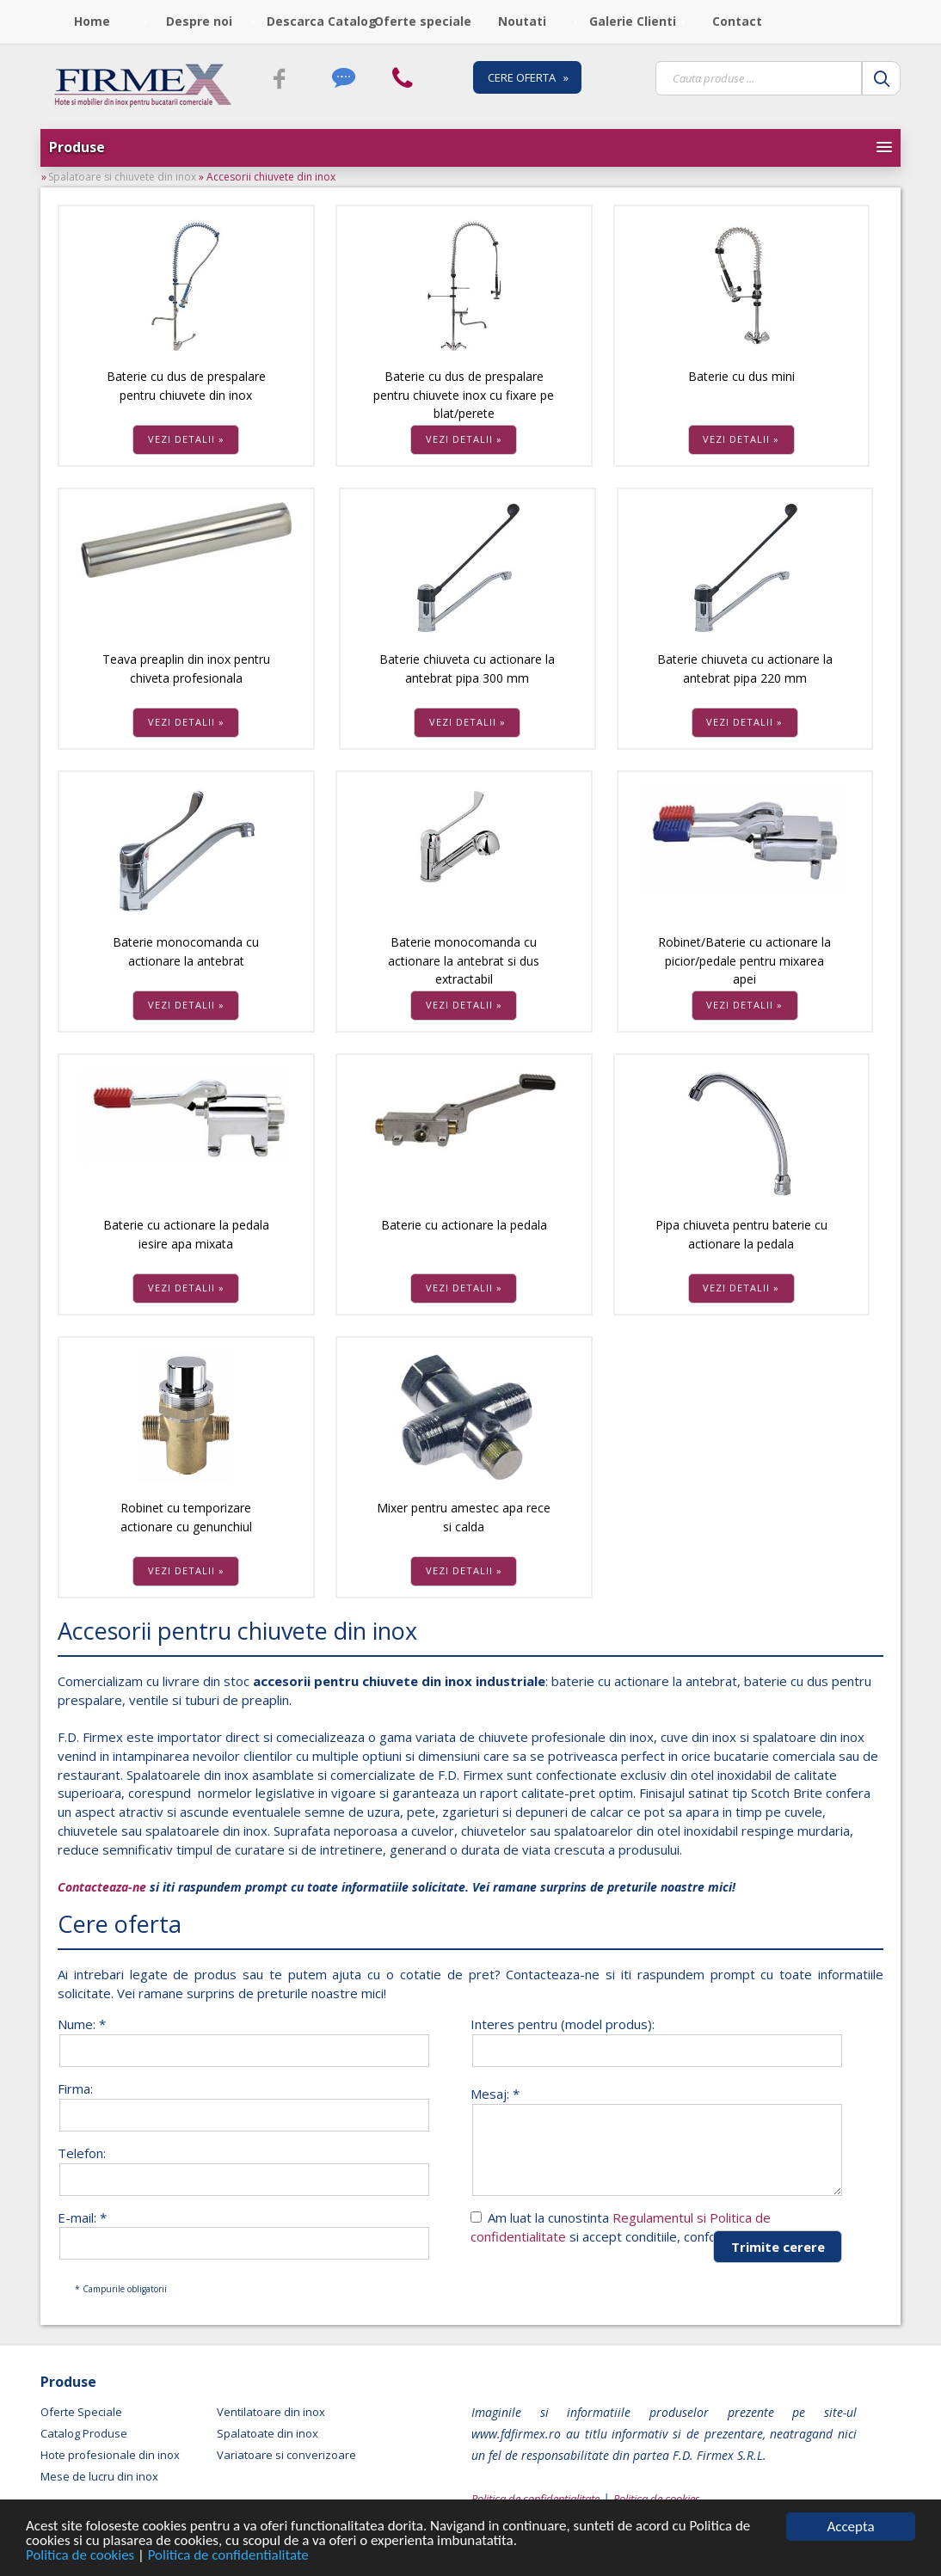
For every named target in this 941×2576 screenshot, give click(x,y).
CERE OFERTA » (528, 77)
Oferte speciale (422, 21)
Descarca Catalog (315, 21)
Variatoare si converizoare (286, 2455)
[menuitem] (94, 21)
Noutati (522, 21)
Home (92, 21)
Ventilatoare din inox (271, 2412)
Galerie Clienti (632, 21)
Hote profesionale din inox (110, 2455)
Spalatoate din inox (267, 2433)
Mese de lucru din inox (99, 2476)
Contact (737, 21)
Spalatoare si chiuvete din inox (123, 176)
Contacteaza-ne (102, 1887)
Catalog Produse (83, 2433)
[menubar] (416, 21)
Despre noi (199, 21)
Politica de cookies (82, 2557)
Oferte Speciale (81, 2412)
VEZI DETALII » (186, 438)
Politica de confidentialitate (229, 2557)
